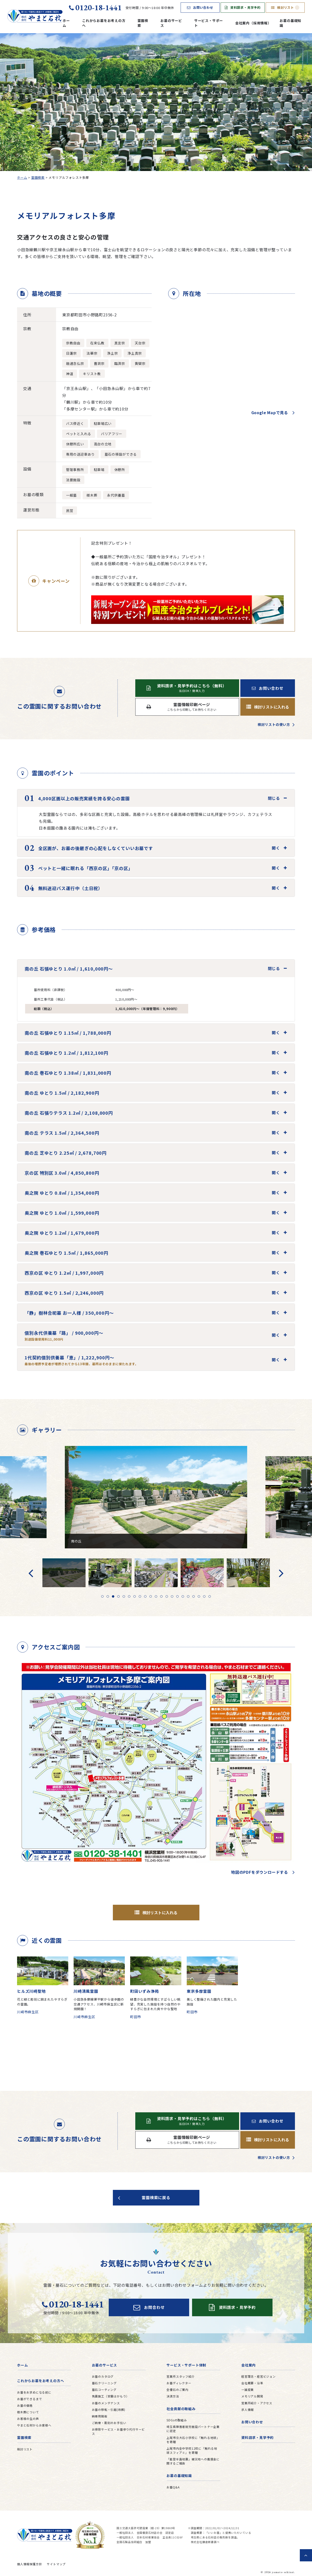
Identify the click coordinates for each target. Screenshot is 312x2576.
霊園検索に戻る (156, 2197)
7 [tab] (134, 1596)
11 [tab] (156, 1596)
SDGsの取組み (176, 2420)
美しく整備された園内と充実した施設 (212, 2001)
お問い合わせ (200, 7)
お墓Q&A (172, 2487)
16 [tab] (183, 1596)
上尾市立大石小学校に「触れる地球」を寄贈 (193, 2440)
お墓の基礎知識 (290, 23)
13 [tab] (167, 1596)
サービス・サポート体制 (186, 2365)
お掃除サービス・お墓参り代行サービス (118, 2431)
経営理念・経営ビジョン (258, 2376)
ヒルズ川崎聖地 (31, 1991)
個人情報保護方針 (29, 2564)
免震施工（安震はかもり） (110, 2396)
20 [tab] (204, 1596)
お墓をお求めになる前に (34, 2392)
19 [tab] (199, 1596)
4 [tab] (118, 1596)
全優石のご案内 (177, 2389)
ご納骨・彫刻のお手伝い (109, 2423)
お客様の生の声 (28, 2418)
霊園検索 (142, 23)
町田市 (135, 2016)
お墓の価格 (25, 2405)
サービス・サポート (208, 23)
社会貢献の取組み (180, 2408)
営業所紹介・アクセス (256, 2403)
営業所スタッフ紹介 (180, 2376)
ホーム (66, 23)
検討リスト (285, 7)
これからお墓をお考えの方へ (104, 23)
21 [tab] (209, 1596)
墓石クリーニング (104, 2383)
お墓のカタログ (103, 2376)
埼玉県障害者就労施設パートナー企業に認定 (193, 2429)
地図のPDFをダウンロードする (259, 1872)
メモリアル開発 (252, 2396)
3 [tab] (113, 1596)
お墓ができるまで (29, 2399)
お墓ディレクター (178, 2383)
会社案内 (248, 2365)
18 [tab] (193, 1596)
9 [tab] (145, 1596)
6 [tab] (129, 1596)
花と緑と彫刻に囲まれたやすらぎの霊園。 (42, 2001)
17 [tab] (188, 1596)
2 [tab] (108, 1596)
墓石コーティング (104, 2389)
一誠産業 (247, 2389)
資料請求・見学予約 (243, 7)
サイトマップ (56, 2564)
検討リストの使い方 (274, 724)
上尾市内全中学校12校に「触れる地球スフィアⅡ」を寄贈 (191, 2450)
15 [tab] (177, 1596)
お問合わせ (149, 2307)
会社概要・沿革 (252, 2383)
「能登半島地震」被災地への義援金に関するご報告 (193, 2461)
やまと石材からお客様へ (34, 2425)
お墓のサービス (171, 23)
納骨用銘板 (99, 2416)
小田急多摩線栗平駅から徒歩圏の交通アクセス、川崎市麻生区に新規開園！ (99, 2004)
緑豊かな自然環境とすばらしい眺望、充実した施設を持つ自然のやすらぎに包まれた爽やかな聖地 (155, 2004)
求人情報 (247, 2409)
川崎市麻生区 (28, 2011)
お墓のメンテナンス (106, 2403)
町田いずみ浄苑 (144, 1991)
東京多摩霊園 (199, 1991)
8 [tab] (140, 1596)
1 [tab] (102, 1596)
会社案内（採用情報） (253, 22)
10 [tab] (150, 1596)
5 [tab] (124, 1596)
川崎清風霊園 (86, 1991)
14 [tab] (172, 1596)
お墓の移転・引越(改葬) (109, 2409)
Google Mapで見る (269, 412)
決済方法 (172, 2396)
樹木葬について (28, 2412)
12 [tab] (161, 1596)
